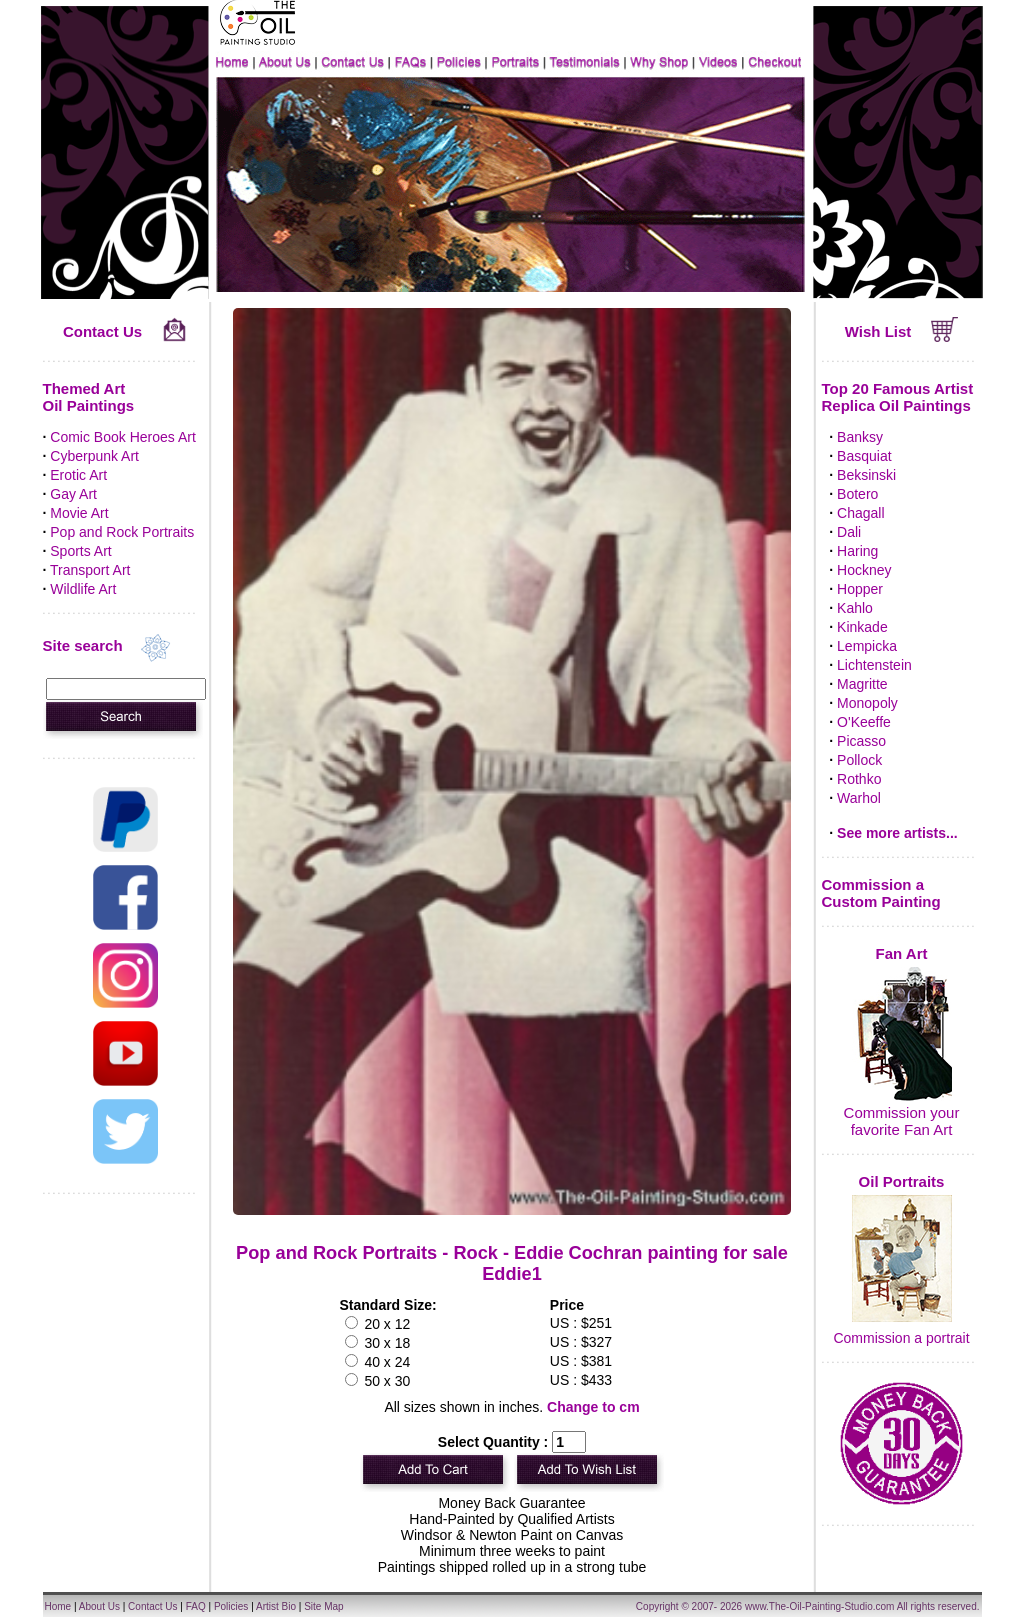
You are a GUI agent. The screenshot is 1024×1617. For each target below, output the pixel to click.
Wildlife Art (83, 589)
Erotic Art (78, 475)
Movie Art (79, 513)
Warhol (859, 798)
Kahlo (855, 608)
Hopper (860, 589)
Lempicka (867, 646)
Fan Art (902, 953)
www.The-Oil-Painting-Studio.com (820, 1606)
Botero (857, 494)
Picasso (861, 741)
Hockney (864, 570)
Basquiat (864, 456)
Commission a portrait (901, 1338)
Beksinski (866, 475)
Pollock (859, 760)
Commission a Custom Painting (881, 893)
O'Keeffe (864, 722)
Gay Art (73, 494)
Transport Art (90, 570)
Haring (857, 551)
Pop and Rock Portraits (122, 532)
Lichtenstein (874, 665)
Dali (849, 532)
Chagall (860, 513)
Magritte (862, 684)
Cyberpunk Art (94, 456)
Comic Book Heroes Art (123, 437)
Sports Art (80, 551)
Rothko (859, 779)
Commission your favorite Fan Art (902, 1121)
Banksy (860, 437)
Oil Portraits (902, 1181)
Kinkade (862, 627)
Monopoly (867, 703)
